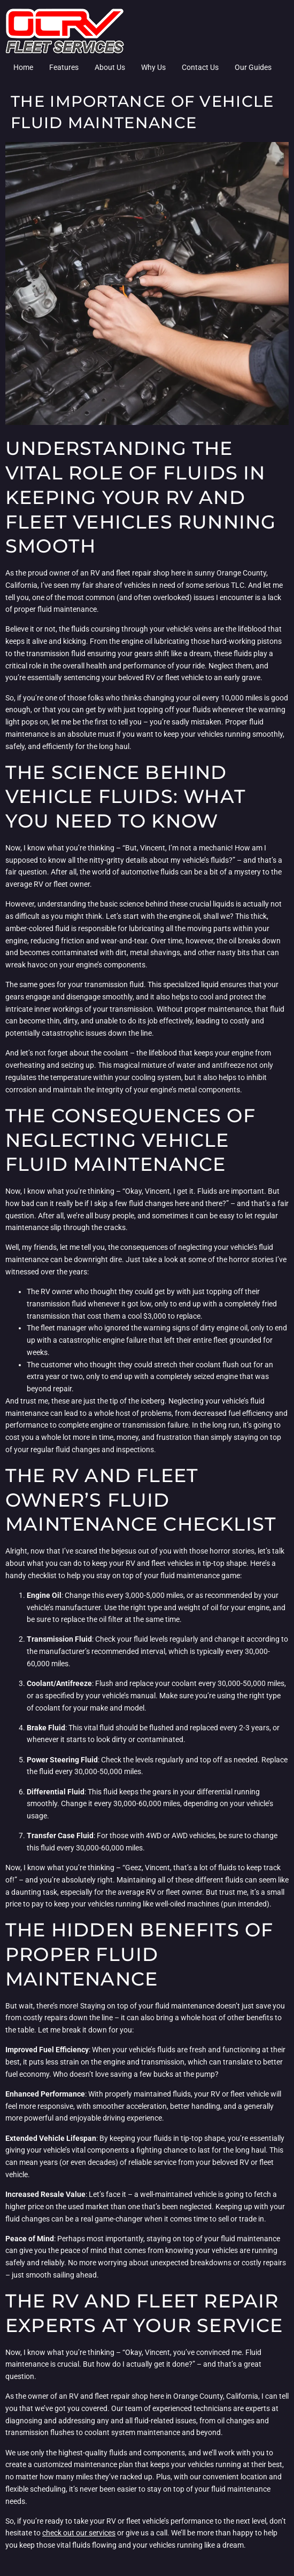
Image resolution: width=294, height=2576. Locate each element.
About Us (110, 67)
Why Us (153, 67)
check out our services (78, 2532)
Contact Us (200, 67)
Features (64, 67)
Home (23, 67)
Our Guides (253, 67)
